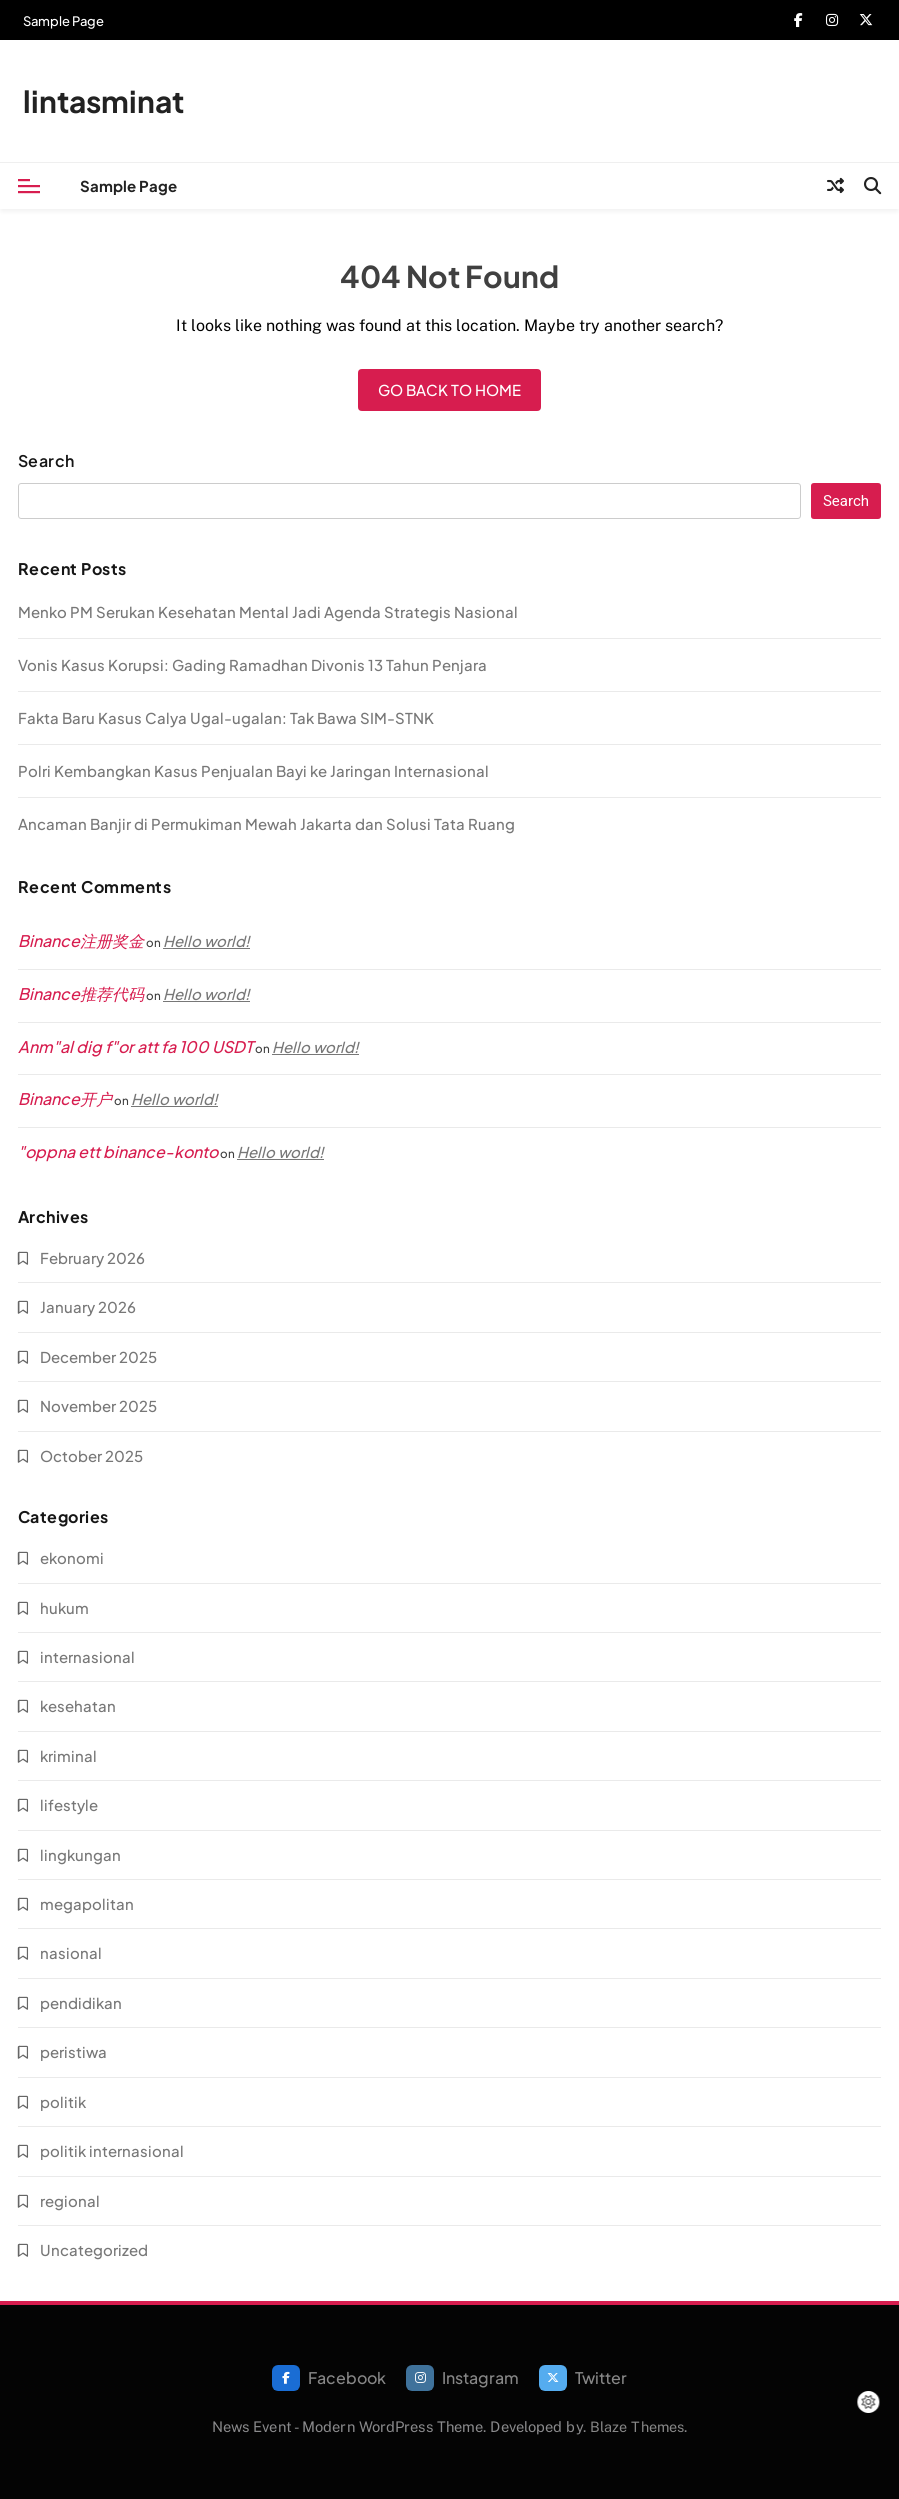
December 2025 (98, 1356)
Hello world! (206, 940)
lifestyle (69, 1804)
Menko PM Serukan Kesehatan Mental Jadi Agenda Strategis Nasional (268, 611)
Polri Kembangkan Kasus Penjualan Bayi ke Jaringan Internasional (253, 770)
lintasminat (103, 101)
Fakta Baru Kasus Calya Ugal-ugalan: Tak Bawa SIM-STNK (226, 717)
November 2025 (98, 1405)
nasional (71, 1952)
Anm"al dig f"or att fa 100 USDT (135, 1046)
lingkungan (80, 1854)
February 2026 (92, 1257)
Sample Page (63, 21)
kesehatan (78, 1705)
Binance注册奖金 (81, 940)
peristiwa (73, 2051)
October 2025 (91, 1455)
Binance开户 (65, 1098)
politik (63, 2101)
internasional (87, 1656)
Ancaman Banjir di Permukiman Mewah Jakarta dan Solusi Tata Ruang (266, 823)
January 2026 (88, 1306)
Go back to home (449, 389)
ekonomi (72, 1557)
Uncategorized (94, 2249)
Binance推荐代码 (81, 993)
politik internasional (112, 2150)
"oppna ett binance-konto (118, 1151)
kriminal (68, 1755)
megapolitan (87, 1903)
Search (46, 461)
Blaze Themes (637, 2426)
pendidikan (81, 2002)
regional (70, 2200)
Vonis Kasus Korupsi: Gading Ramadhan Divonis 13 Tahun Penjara (252, 664)
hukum (64, 1607)
